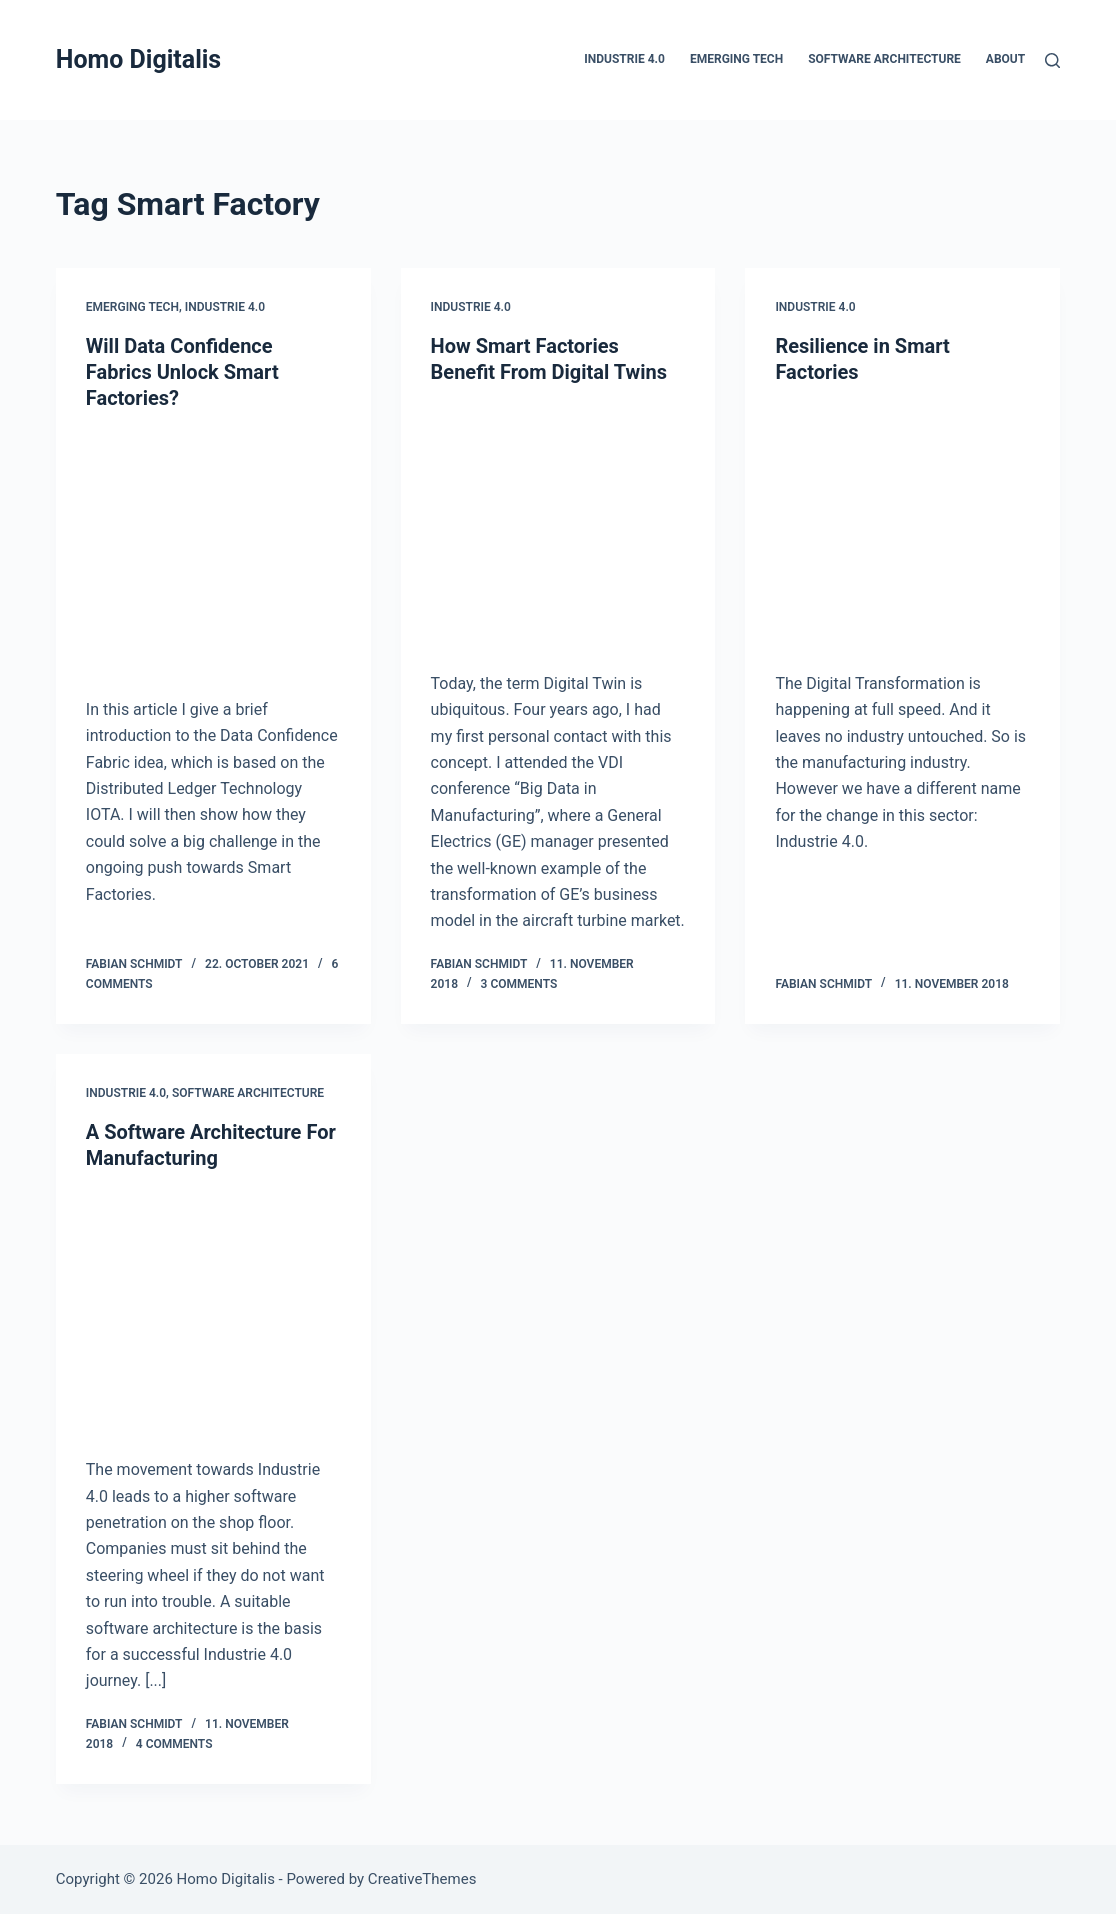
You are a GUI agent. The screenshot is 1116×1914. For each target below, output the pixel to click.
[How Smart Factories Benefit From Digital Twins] (558, 523)
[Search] (1052, 60)
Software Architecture (884, 59)
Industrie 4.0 (624, 59)
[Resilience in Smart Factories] (902, 523)
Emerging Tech (736, 59)
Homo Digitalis (138, 59)
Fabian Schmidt (134, 964)
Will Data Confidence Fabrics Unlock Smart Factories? (182, 372)
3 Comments (519, 984)
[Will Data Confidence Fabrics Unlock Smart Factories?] (213, 549)
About (1005, 59)
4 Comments (174, 1744)
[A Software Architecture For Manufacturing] (213, 1309)
